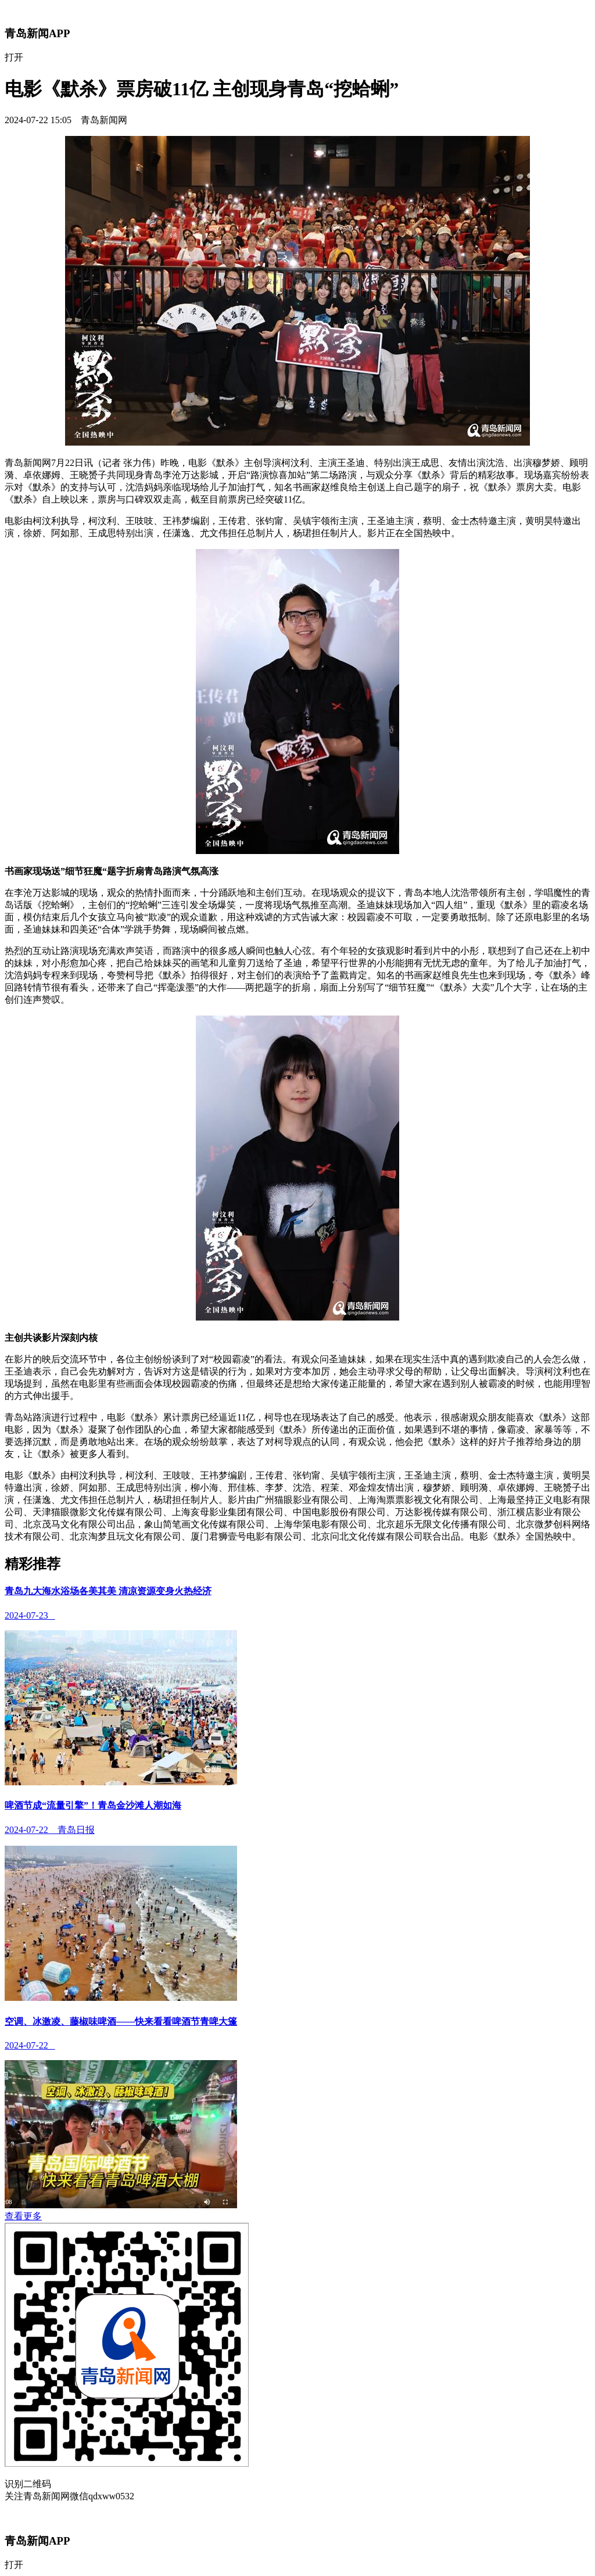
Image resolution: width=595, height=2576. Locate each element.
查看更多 (23, 2216)
